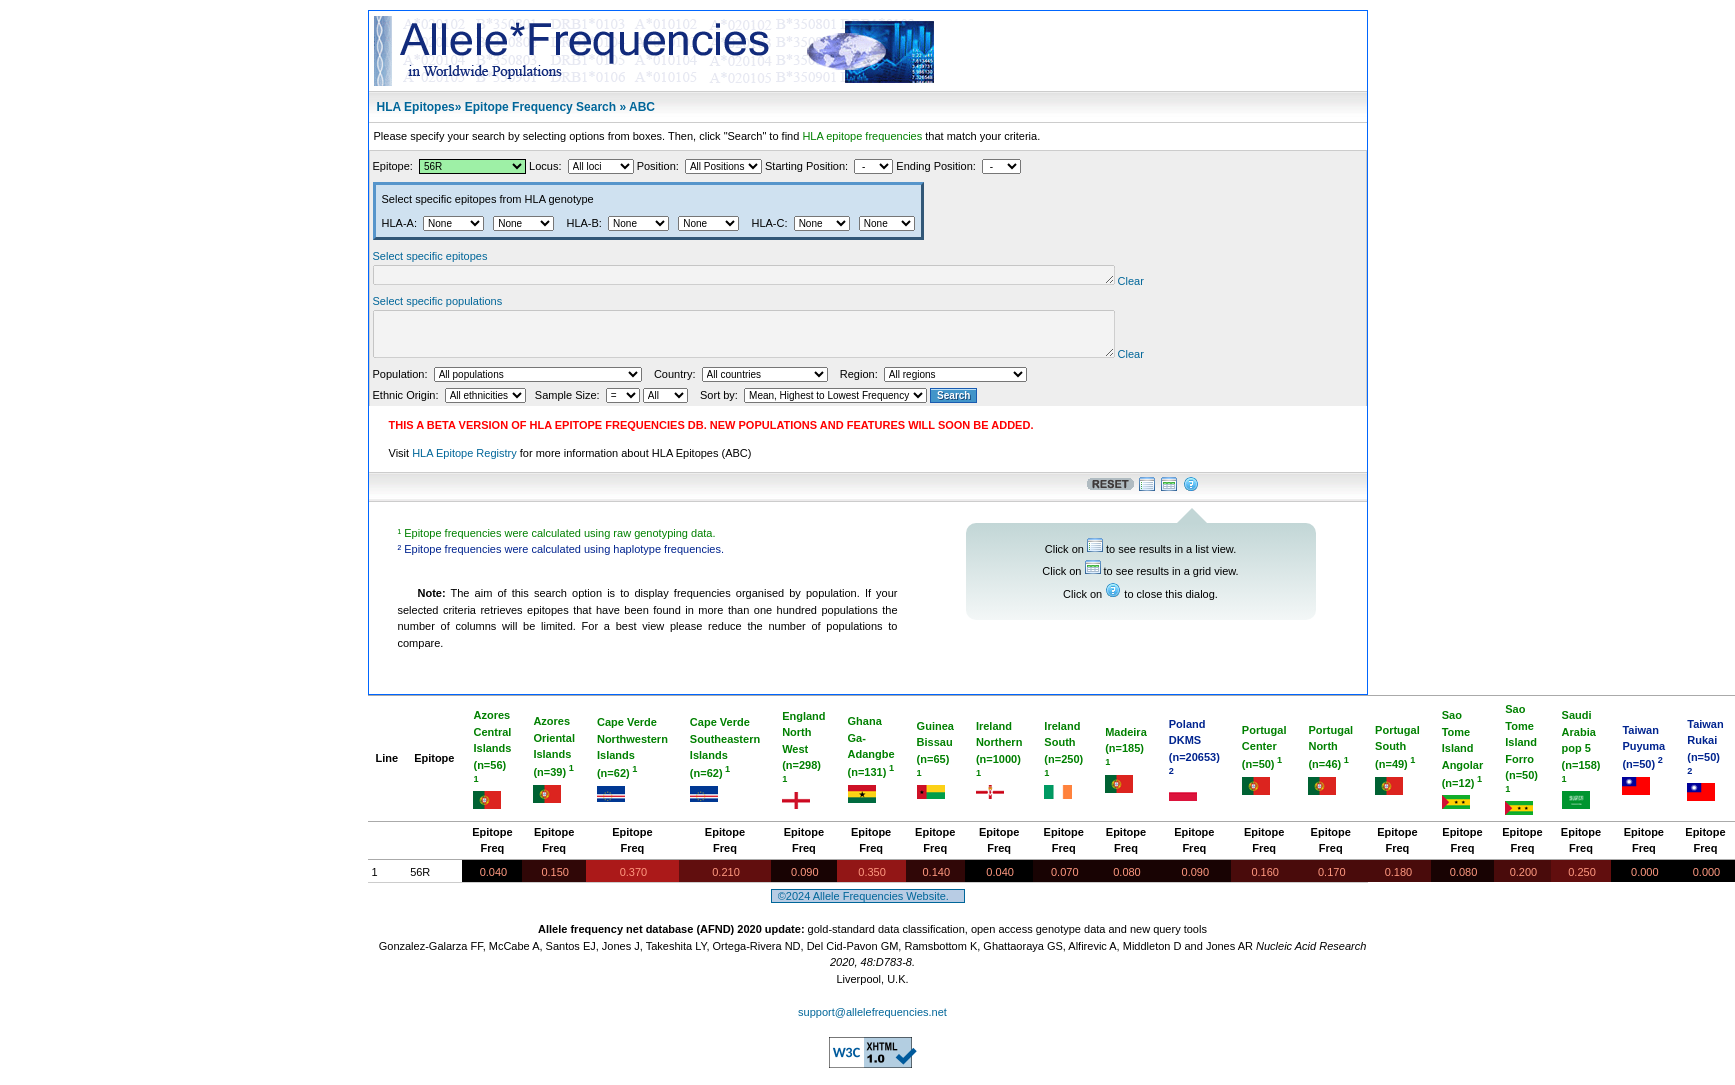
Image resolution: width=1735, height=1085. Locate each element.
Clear (1210, 284)
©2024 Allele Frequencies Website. (868, 908)
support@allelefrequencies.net (872, 1024)
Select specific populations (438, 304)
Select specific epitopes (430, 256)
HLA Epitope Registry (464, 465)
